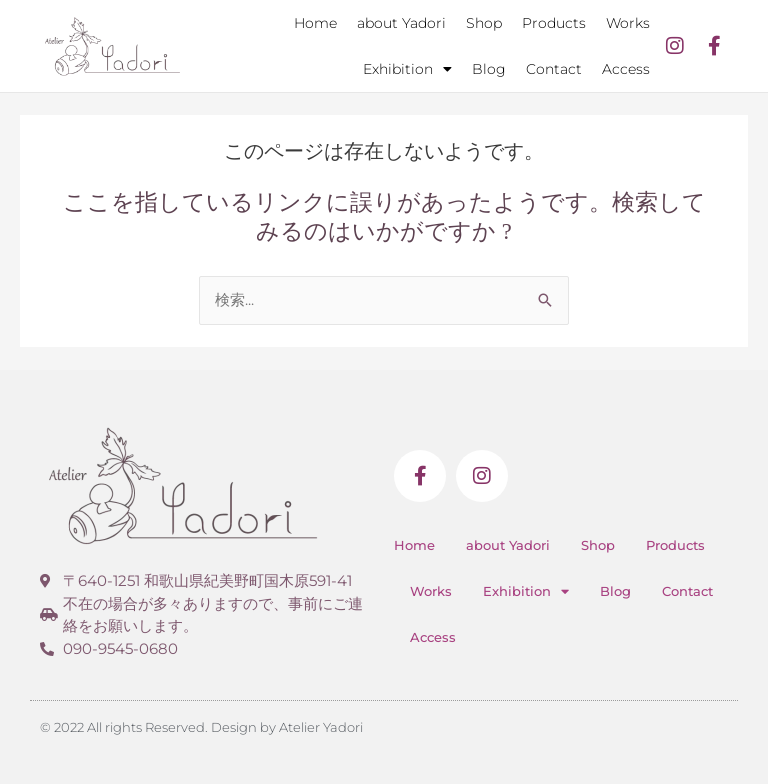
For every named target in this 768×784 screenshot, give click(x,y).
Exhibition (407, 69)
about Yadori (401, 23)
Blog (489, 69)
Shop (484, 23)
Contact (554, 69)
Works (628, 23)
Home (315, 23)
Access (626, 69)
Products (554, 23)
